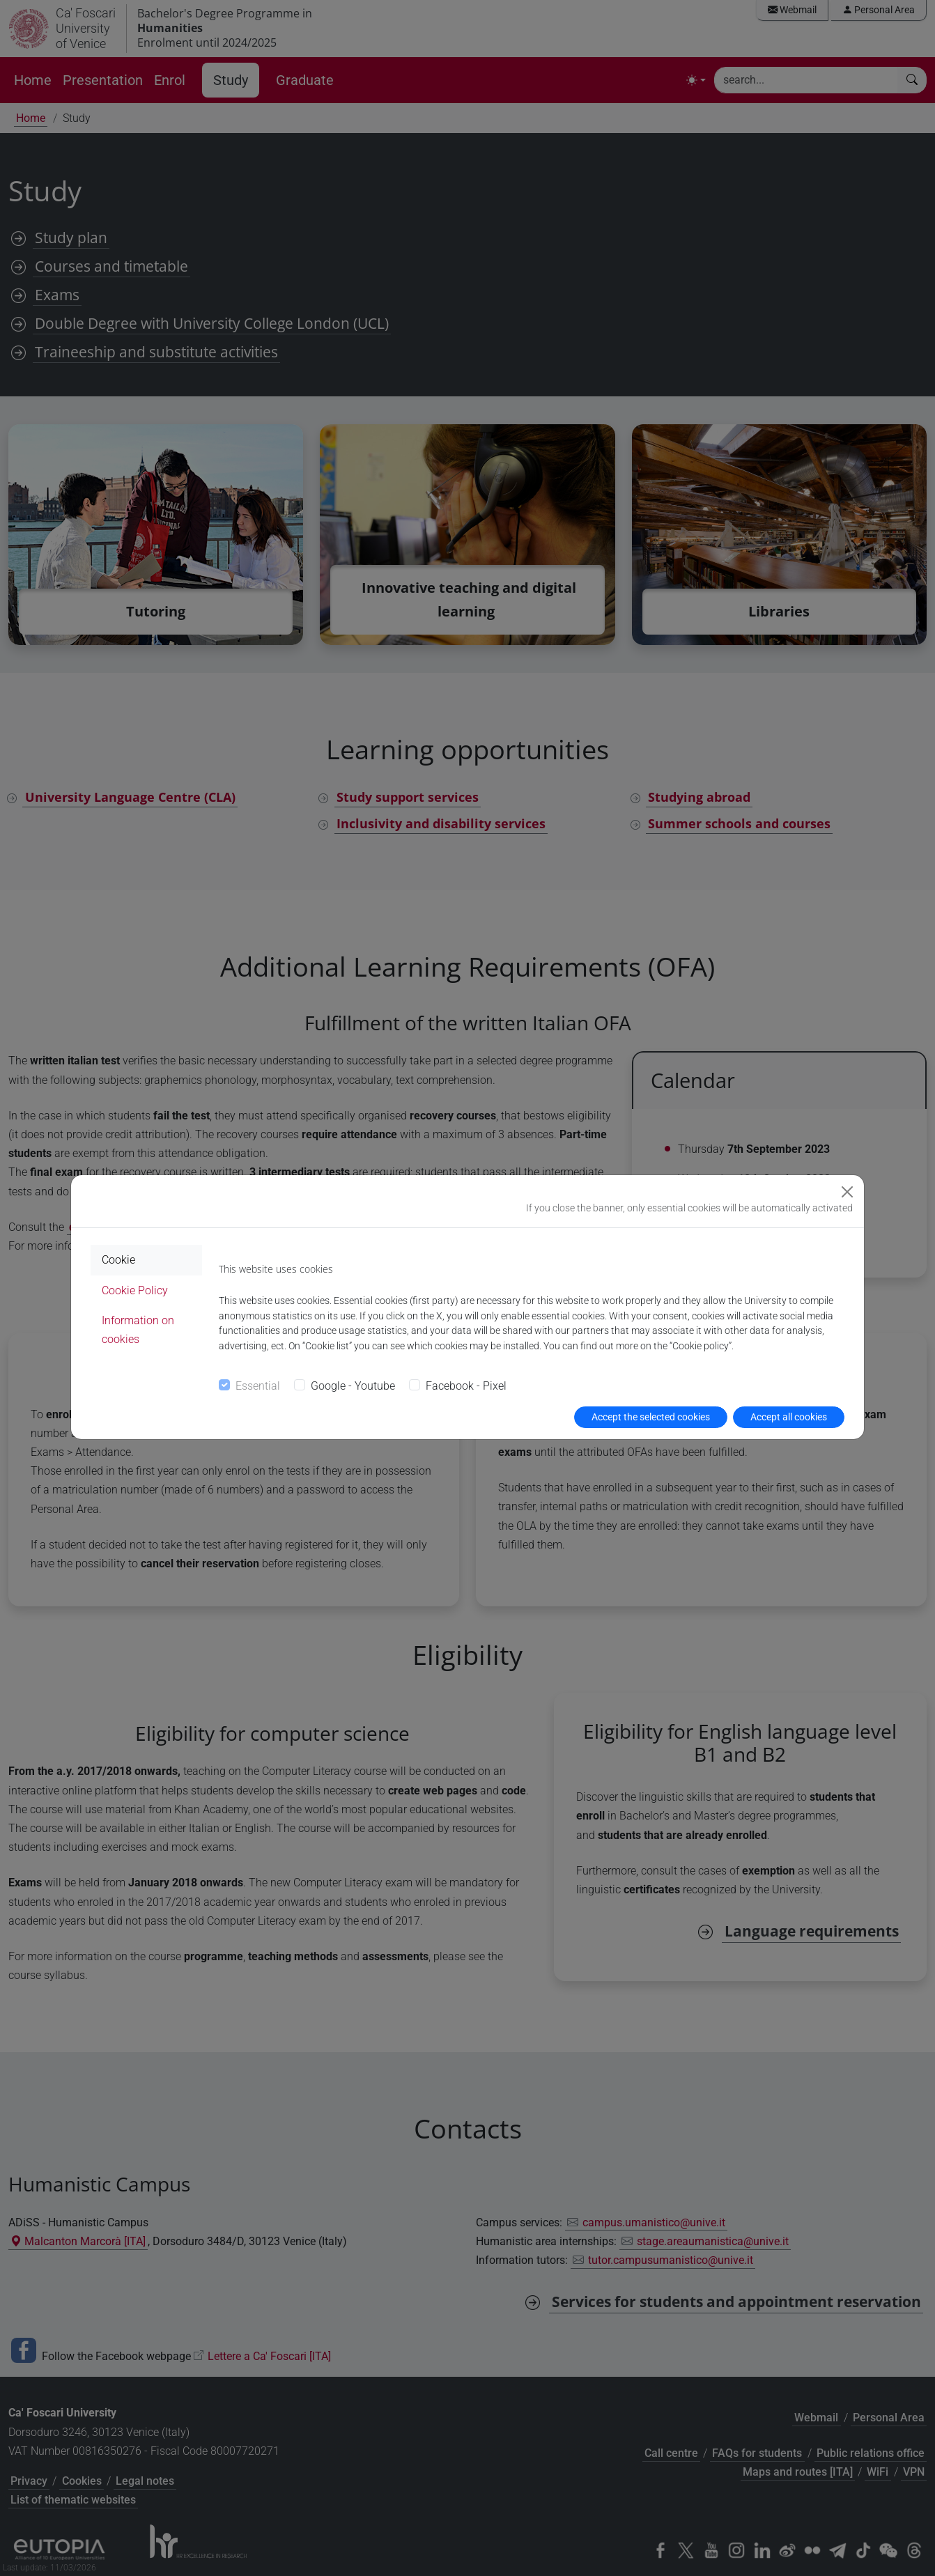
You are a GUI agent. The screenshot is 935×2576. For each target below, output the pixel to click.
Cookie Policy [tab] (135, 1290)
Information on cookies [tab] (138, 1330)
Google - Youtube (353, 1385)
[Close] (847, 1192)
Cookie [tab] (118, 1259)
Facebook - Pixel (466, 1385)
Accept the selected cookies (651, 1416)
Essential (257, 1385)
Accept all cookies (788, 1416)
